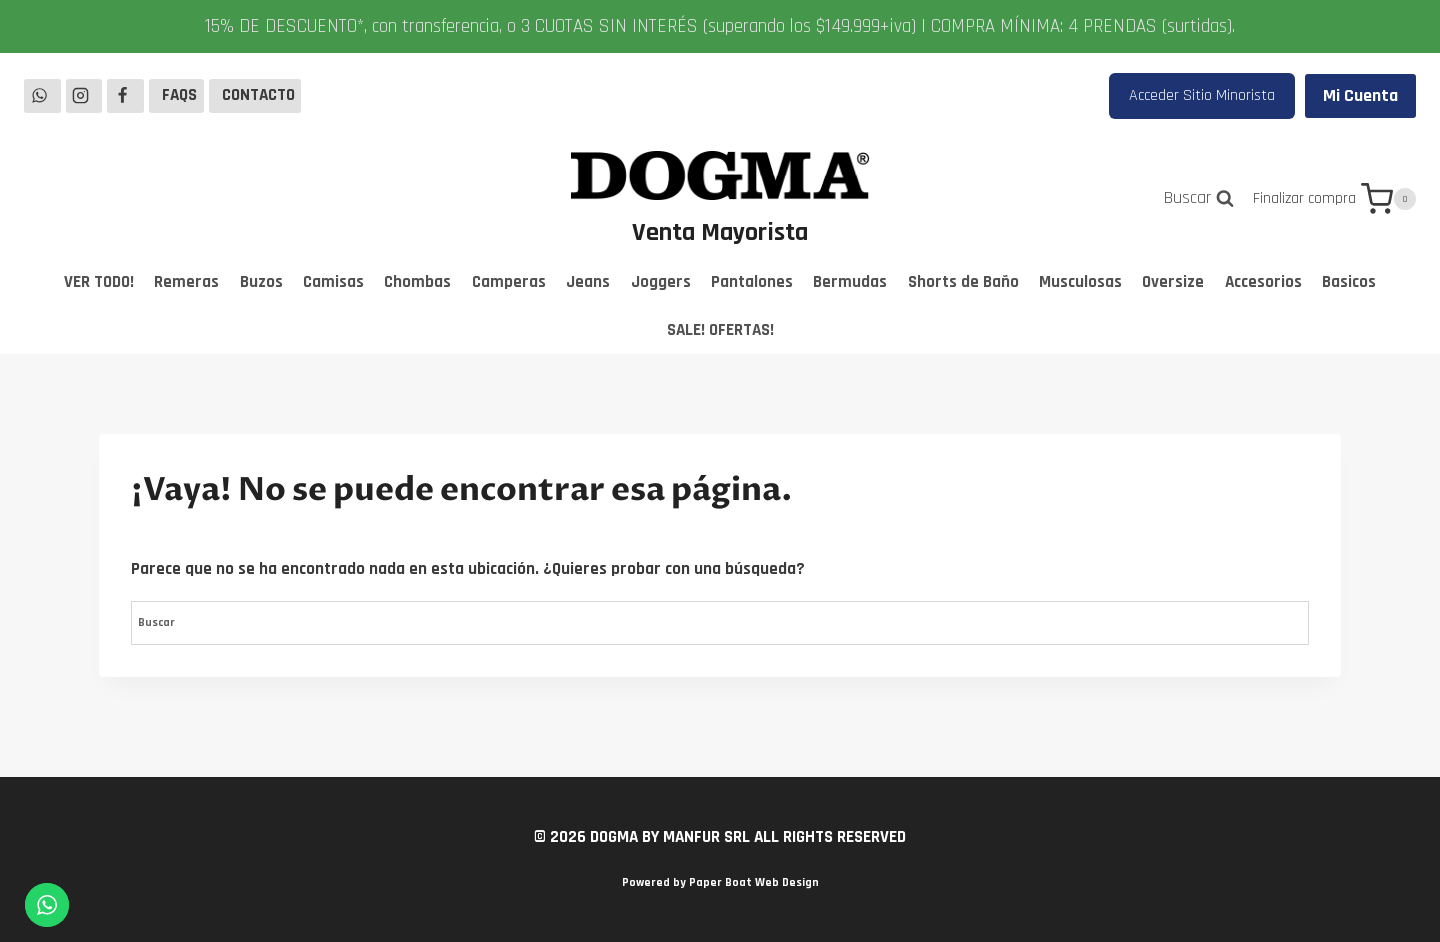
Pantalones (752, 282)
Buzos (261, 282)
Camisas (333, 282)
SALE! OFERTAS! (720, 330)
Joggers (661, 282)
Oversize (1173, 282)
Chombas (417, 282)
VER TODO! (99, 282)
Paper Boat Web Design (754, 882)
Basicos (1349, 282)
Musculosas (1080, 282)
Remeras (186, 282)
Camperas (509, 282)
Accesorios (1263, 282)
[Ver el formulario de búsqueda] (1199, 198)
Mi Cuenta (1360, 95)
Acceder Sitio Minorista (1202, 95)
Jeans (588, 282)
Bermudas (850, 282)
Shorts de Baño (963, 282)
